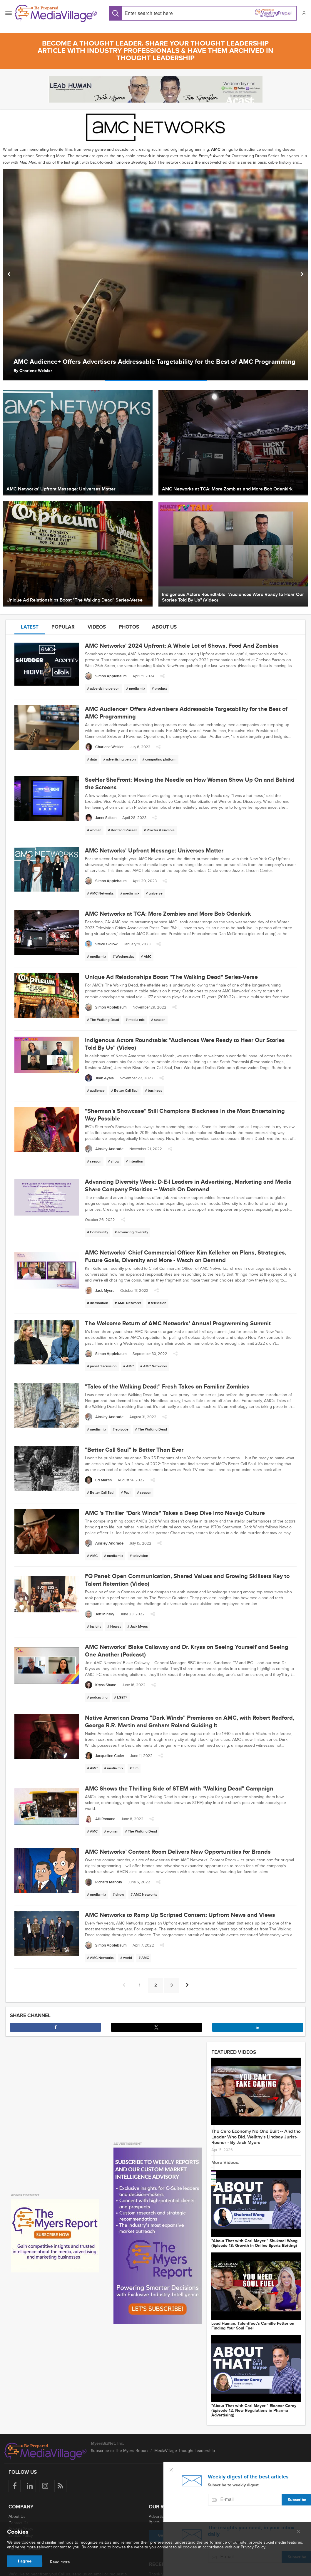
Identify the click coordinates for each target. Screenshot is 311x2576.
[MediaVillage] (56, 13)
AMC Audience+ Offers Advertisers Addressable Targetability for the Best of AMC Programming (154, 362)
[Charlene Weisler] (104, 747)
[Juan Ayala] (99, 1078)
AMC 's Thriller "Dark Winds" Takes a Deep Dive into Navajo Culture (175, 1513)
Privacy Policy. (253, 2547)
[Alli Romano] (100, 1819)
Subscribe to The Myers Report (119, 2450)
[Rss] (60, 2486)
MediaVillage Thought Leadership (184, 2450)
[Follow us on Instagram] (45, 2486)
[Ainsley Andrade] (104, 1149)
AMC (215, 149)
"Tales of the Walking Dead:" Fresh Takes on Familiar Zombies (167, 1386)
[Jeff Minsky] (99, 1614)
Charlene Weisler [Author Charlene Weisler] (35, 370)
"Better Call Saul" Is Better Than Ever (134, 1449)
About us (164, 627)
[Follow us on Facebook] (15, 2486)
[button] (304, 13)
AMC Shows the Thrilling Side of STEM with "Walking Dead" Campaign (179, 1788)
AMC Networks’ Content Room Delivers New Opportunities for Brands (178, 1851)
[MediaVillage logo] (45, 2451)
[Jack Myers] (99, 1290)
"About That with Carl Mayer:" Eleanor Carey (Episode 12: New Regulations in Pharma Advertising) (253, 2411)
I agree (24, 2561)
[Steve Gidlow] (101, 944)
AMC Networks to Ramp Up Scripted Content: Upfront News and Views (180, 1915)
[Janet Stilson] (100, 817)
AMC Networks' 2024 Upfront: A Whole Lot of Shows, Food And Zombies (182, 645)
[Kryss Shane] (100, 1685)
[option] (155, 275)
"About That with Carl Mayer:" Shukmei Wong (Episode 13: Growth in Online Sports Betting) (254, 2243)
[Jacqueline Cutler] (104, 1755)
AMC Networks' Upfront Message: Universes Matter (154, 850)
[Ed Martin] (98, 1480)
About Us (17, 2516)
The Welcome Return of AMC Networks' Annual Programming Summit (178, 1323)
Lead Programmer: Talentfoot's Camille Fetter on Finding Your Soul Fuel (252, 2326)
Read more (60, 2562)
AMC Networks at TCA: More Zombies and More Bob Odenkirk (168, 913)
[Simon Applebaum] (106, 676)
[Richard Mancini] (103, 1882)
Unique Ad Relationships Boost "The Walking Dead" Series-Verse (171, 977)
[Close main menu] (298, 2532)
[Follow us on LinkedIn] (30, 2486)
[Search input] (162, 13)
